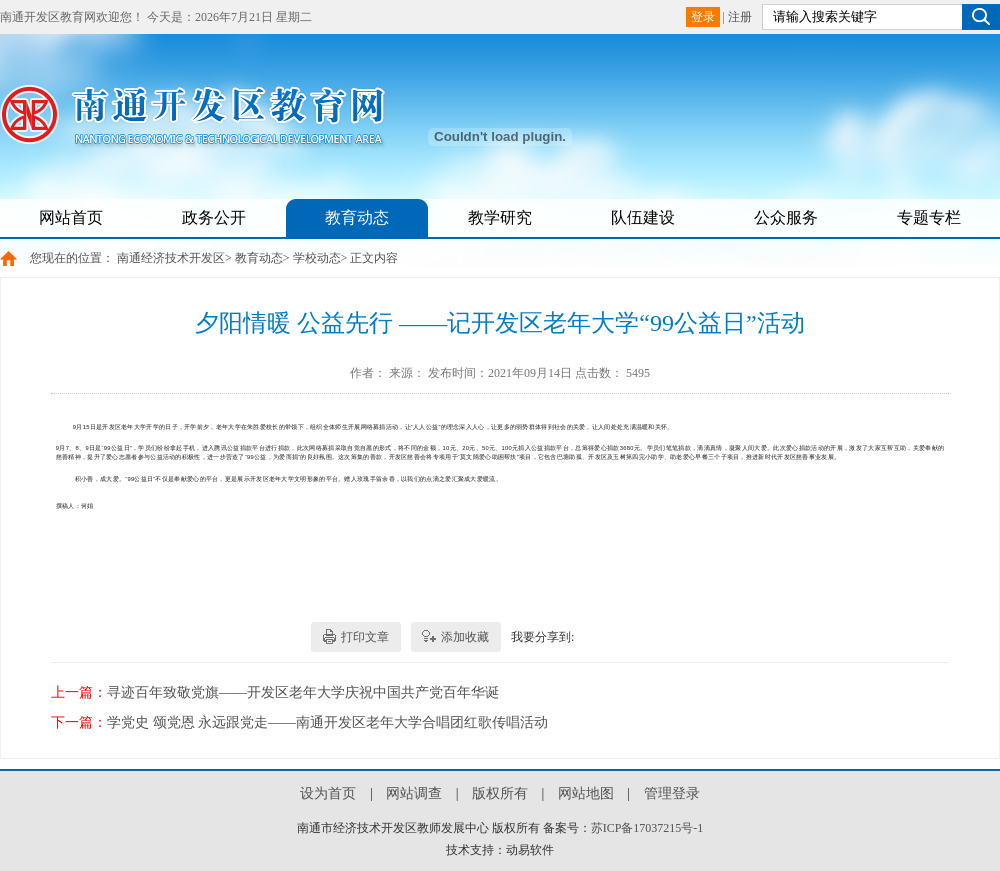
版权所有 (500, 793)
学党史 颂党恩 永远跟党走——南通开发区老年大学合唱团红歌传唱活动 (327, 722)
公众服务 (786, 217)
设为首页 (328, 793)
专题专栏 (929, 217)
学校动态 (317, 258)
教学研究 (500, 217)
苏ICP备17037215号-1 (647, 828)
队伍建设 (643, 217)
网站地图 (586, 793)
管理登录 (672, 793)
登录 (703, 17)
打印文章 (365, 637)
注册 (740, 17)
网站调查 (414, 793)
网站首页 (71, 217)
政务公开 (214, 217)
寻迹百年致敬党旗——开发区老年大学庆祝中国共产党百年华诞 (303, 692)
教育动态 (357, 217)
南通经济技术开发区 (171, 258)
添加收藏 (465, 637)
